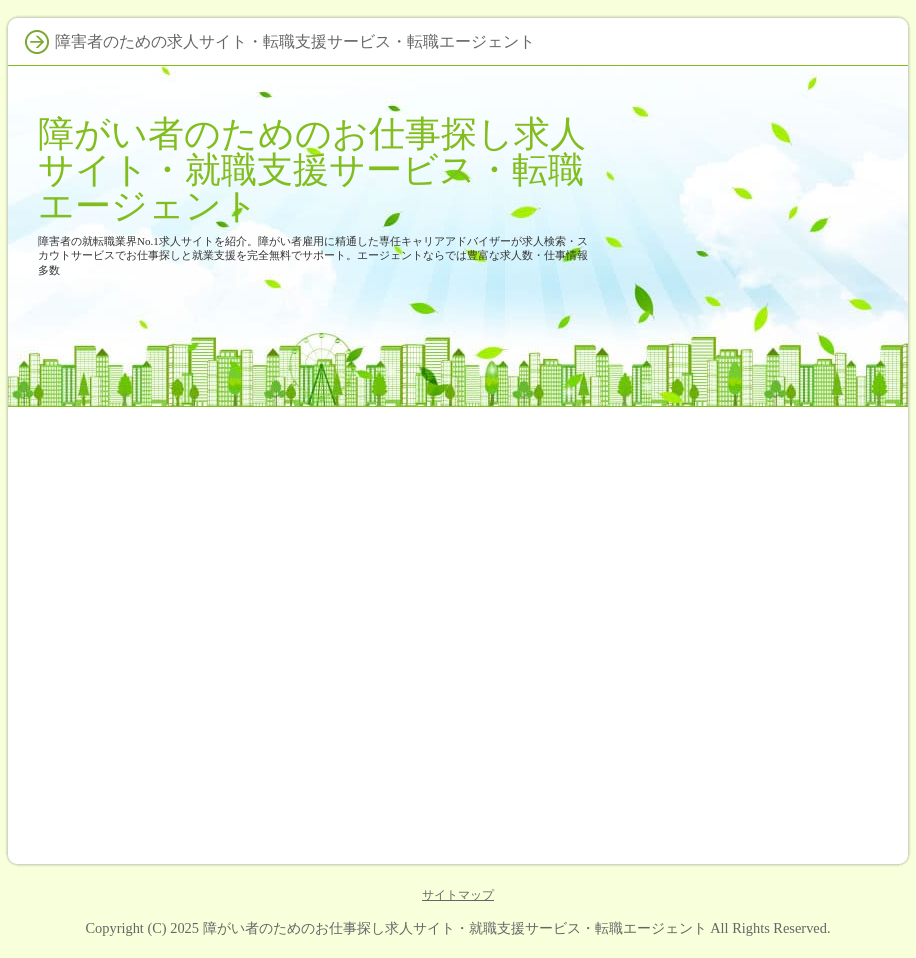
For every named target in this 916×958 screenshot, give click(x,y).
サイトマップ (458, 895)
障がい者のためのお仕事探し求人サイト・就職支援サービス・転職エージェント (312, 169)
